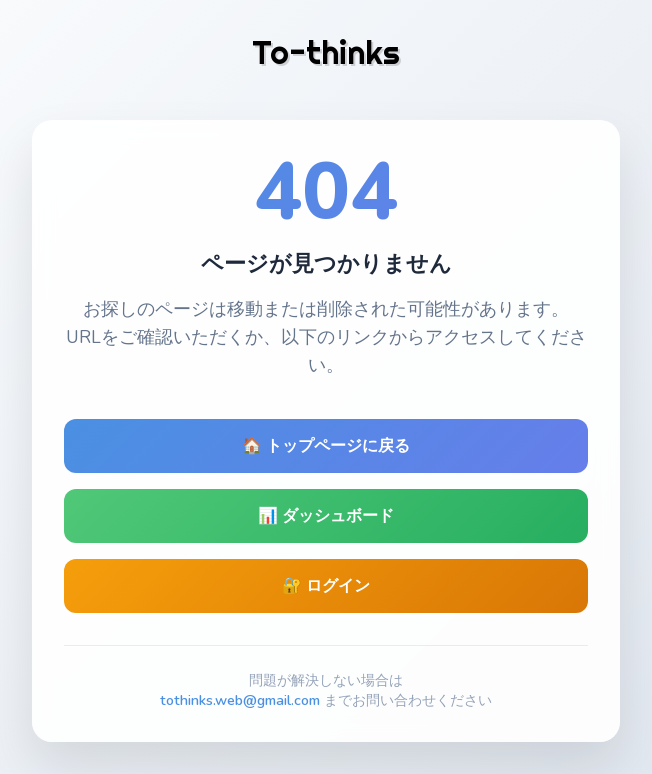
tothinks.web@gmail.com (240, 700)
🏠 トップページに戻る (326, 446)
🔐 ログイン (326, 586)
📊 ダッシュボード (326, 516)
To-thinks (326, 52)
